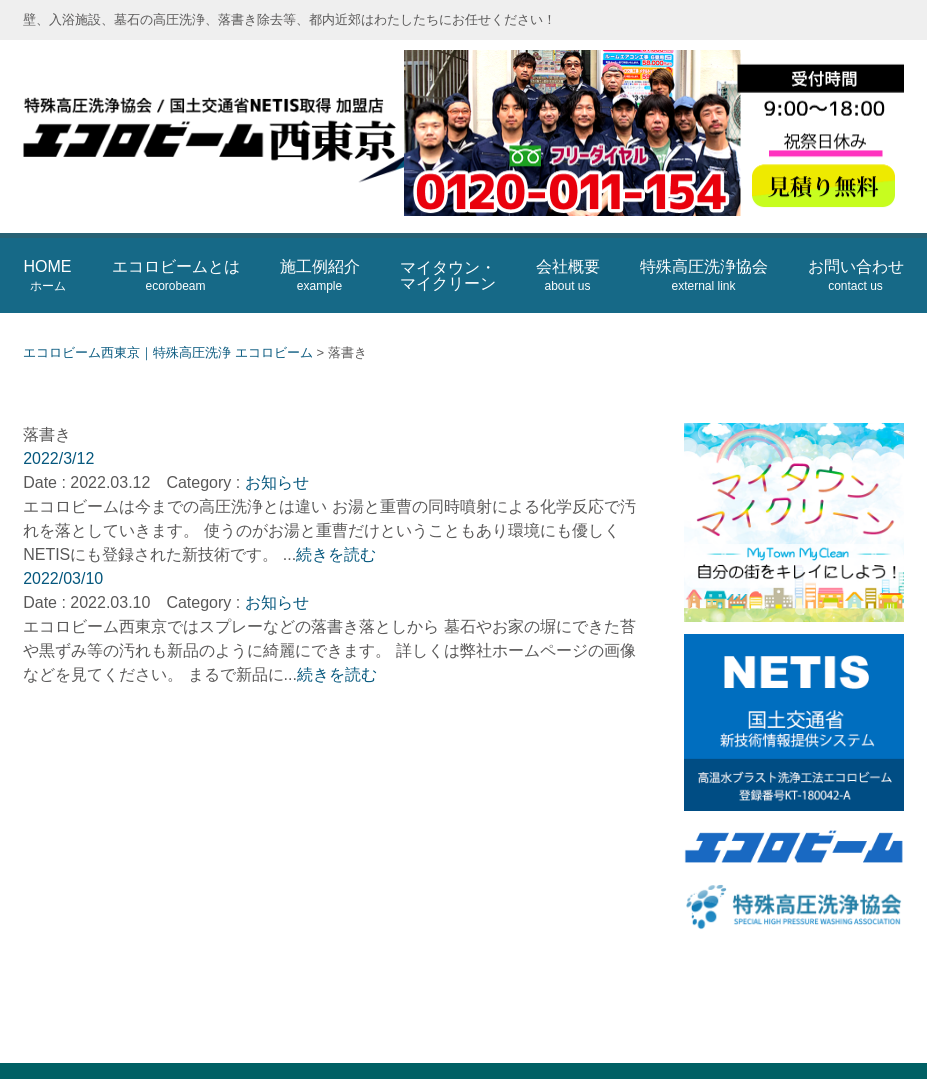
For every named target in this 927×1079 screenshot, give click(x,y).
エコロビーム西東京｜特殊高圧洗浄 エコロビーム (263, 119)
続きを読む (336, 520)
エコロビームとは (176, 242)
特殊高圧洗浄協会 (704, 242)
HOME (48, 242)
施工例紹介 (320, 242)
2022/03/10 (63, 544)
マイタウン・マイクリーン (448, 241)
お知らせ (277, 448)
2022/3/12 (58, 424)
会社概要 (568, 242)
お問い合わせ (856, 242)
